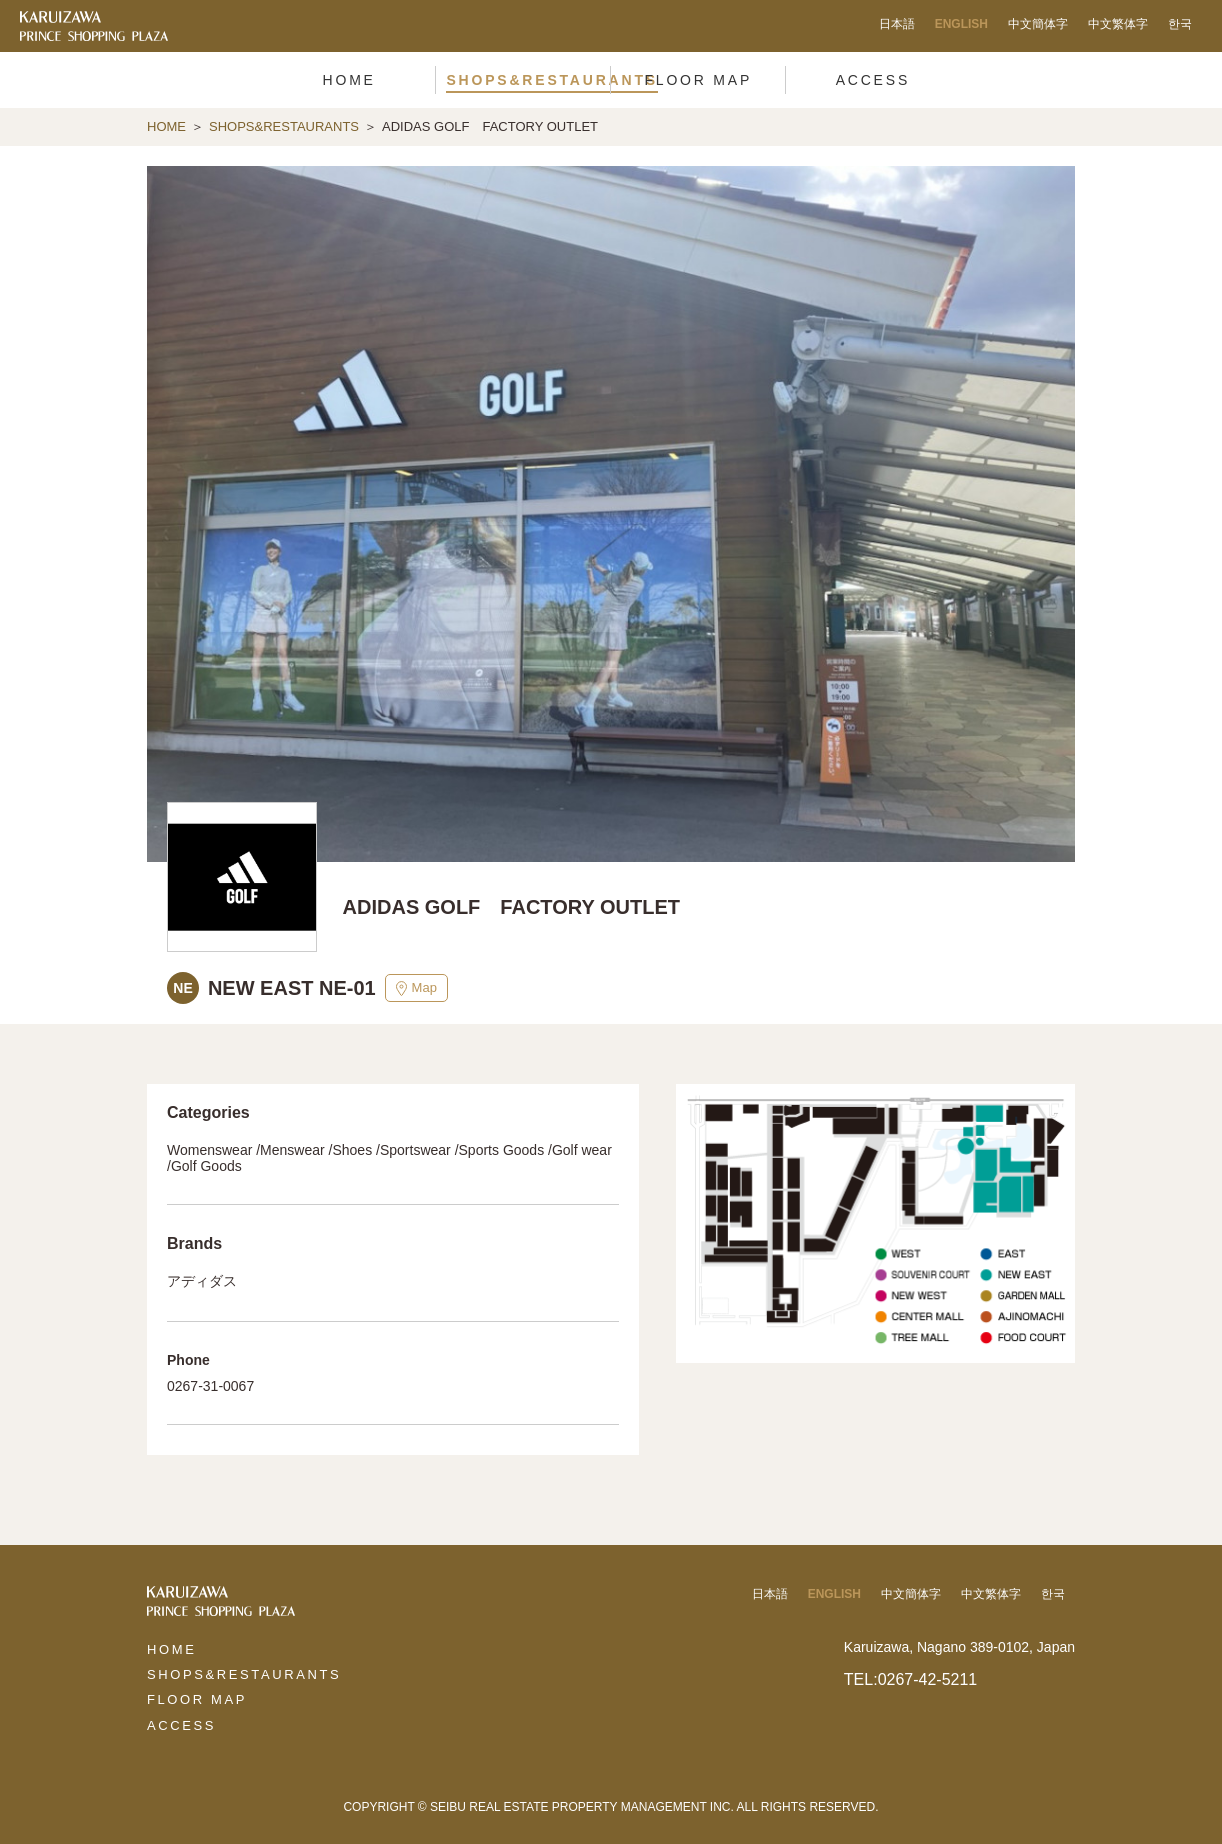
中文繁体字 (1118, 24)
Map (416, 988)
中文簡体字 (1038, 24)
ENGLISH (961, 24)
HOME (166, 126)
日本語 (897, 24)
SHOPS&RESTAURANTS (284, 126)
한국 (1180, 24)
